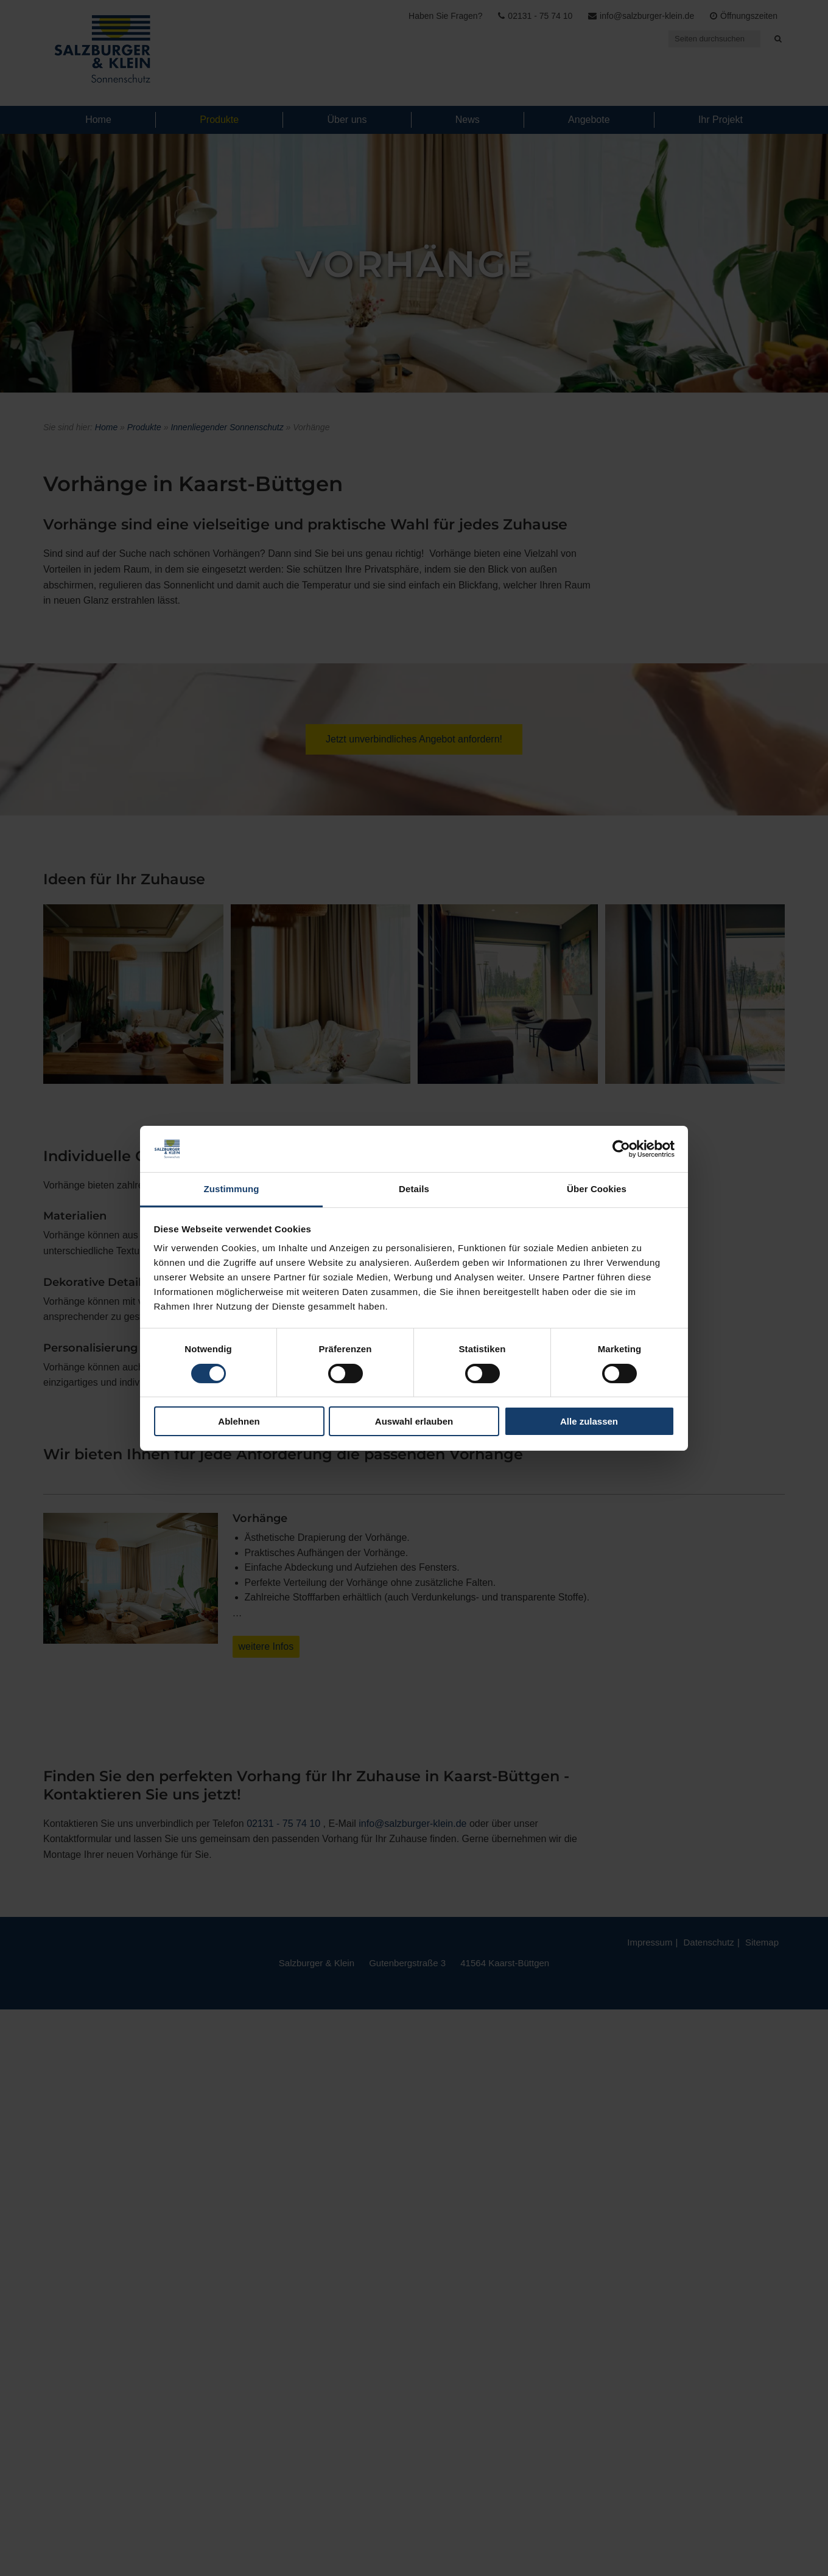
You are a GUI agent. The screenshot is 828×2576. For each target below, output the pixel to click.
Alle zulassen (589, 1421)
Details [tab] (414, 1189)
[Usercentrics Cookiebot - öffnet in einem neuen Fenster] (621, 1149)
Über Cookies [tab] (596, 1189)
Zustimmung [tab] (231, 1189)
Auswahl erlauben (414, 1421)
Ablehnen (238, 1421)
